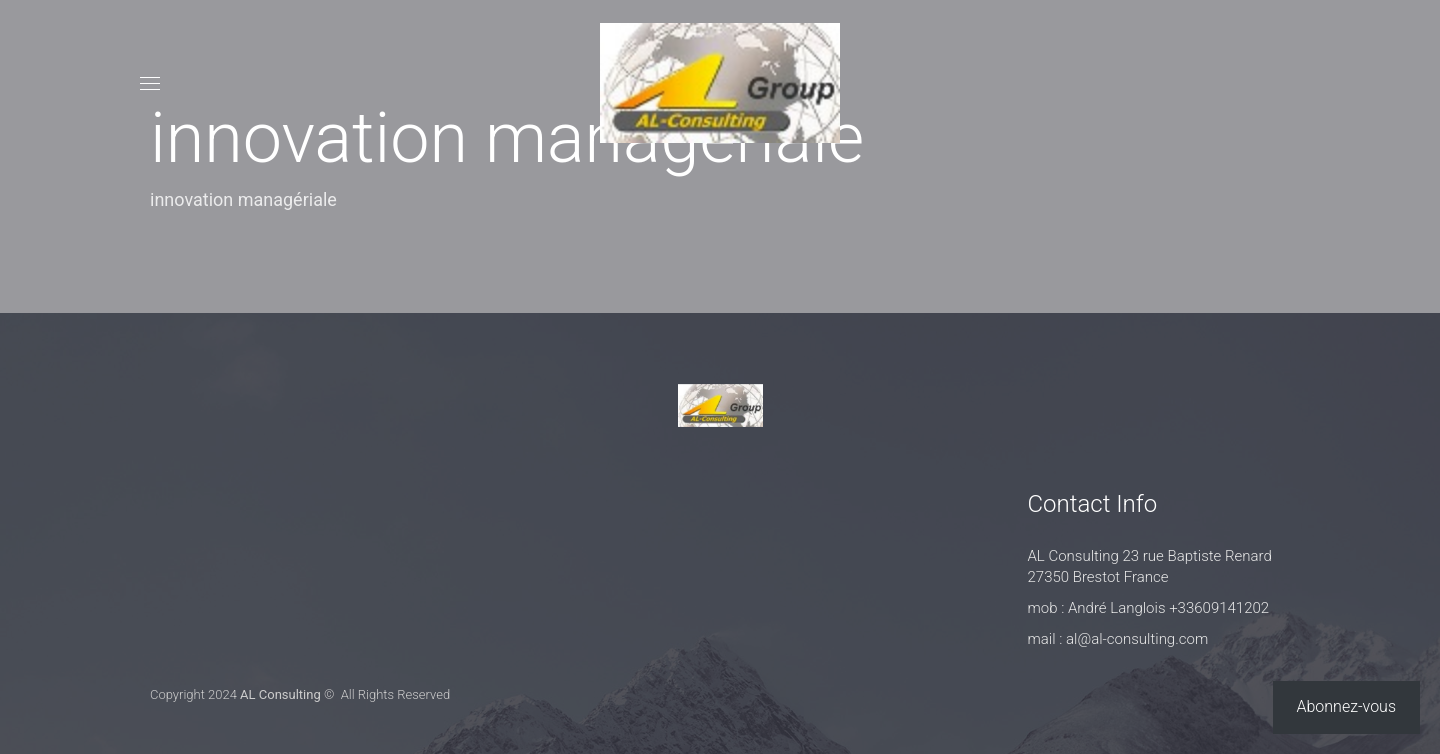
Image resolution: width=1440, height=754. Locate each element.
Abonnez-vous (1347, 706)
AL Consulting (280, 694)
